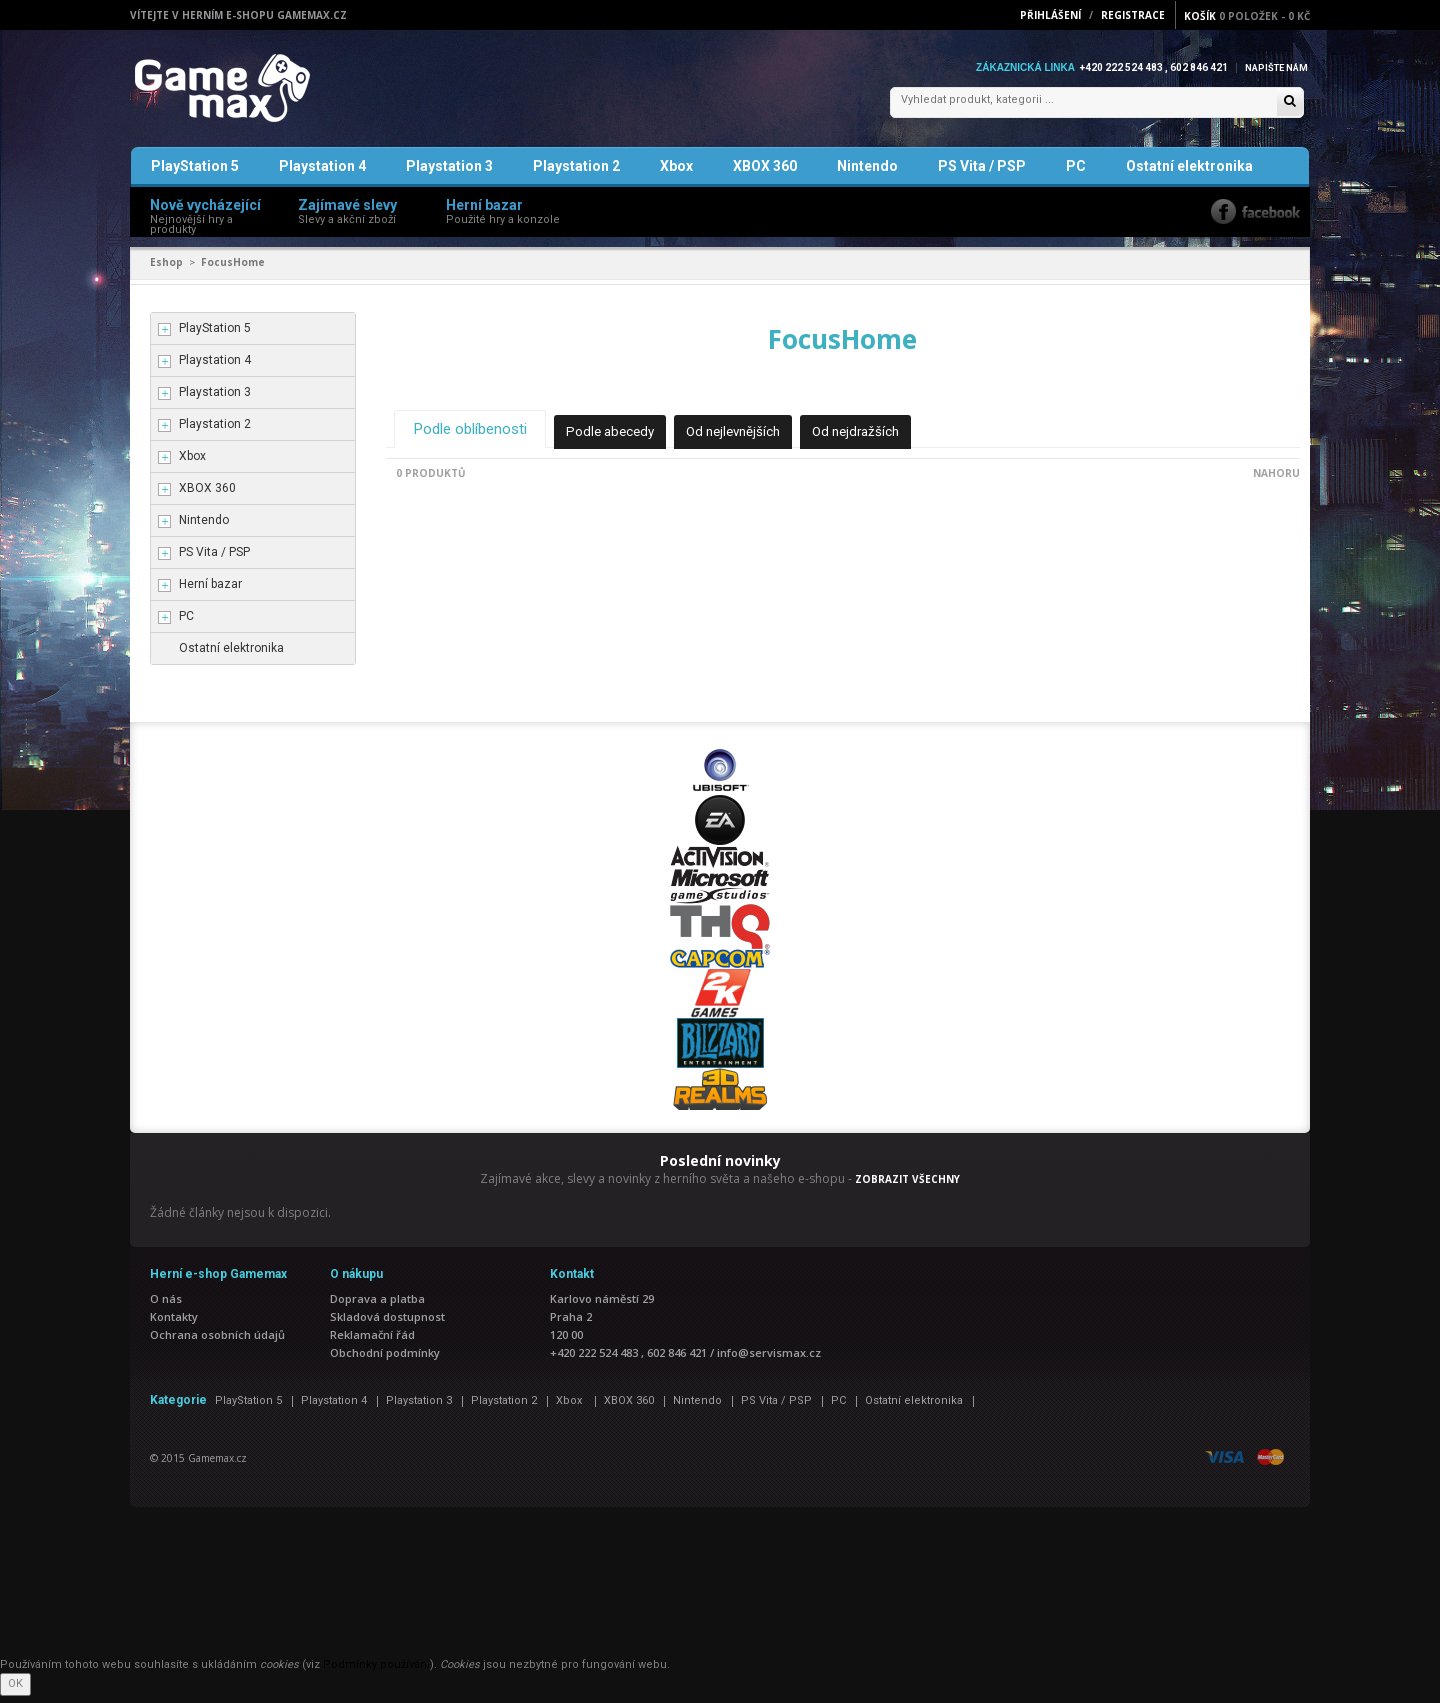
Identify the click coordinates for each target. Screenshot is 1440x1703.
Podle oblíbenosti (475, 435)
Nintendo (867, 174)
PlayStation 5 (195, 174)
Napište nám (1274, 67)
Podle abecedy (623, 438)
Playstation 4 (322, 174)
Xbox (676, 174)
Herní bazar (210, 592)
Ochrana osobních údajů (217, 1341)
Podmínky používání (376, 1671)
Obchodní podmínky (385, 1359)
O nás (166, 1305)
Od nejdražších (881, 438)
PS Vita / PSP (982, 174)
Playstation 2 (576, 174)
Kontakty (174, 1323)
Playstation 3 (449, 174)
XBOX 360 (765, 174)
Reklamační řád (372, 1341)
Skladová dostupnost (387, 1323)
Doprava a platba (377, 1305)
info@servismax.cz (769, 1359)
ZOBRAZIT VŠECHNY (907, 1187)
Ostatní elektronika (1189, 174)
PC (1076, 174)
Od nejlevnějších (752, 438)
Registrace (1133, 15)
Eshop (166, 270)
